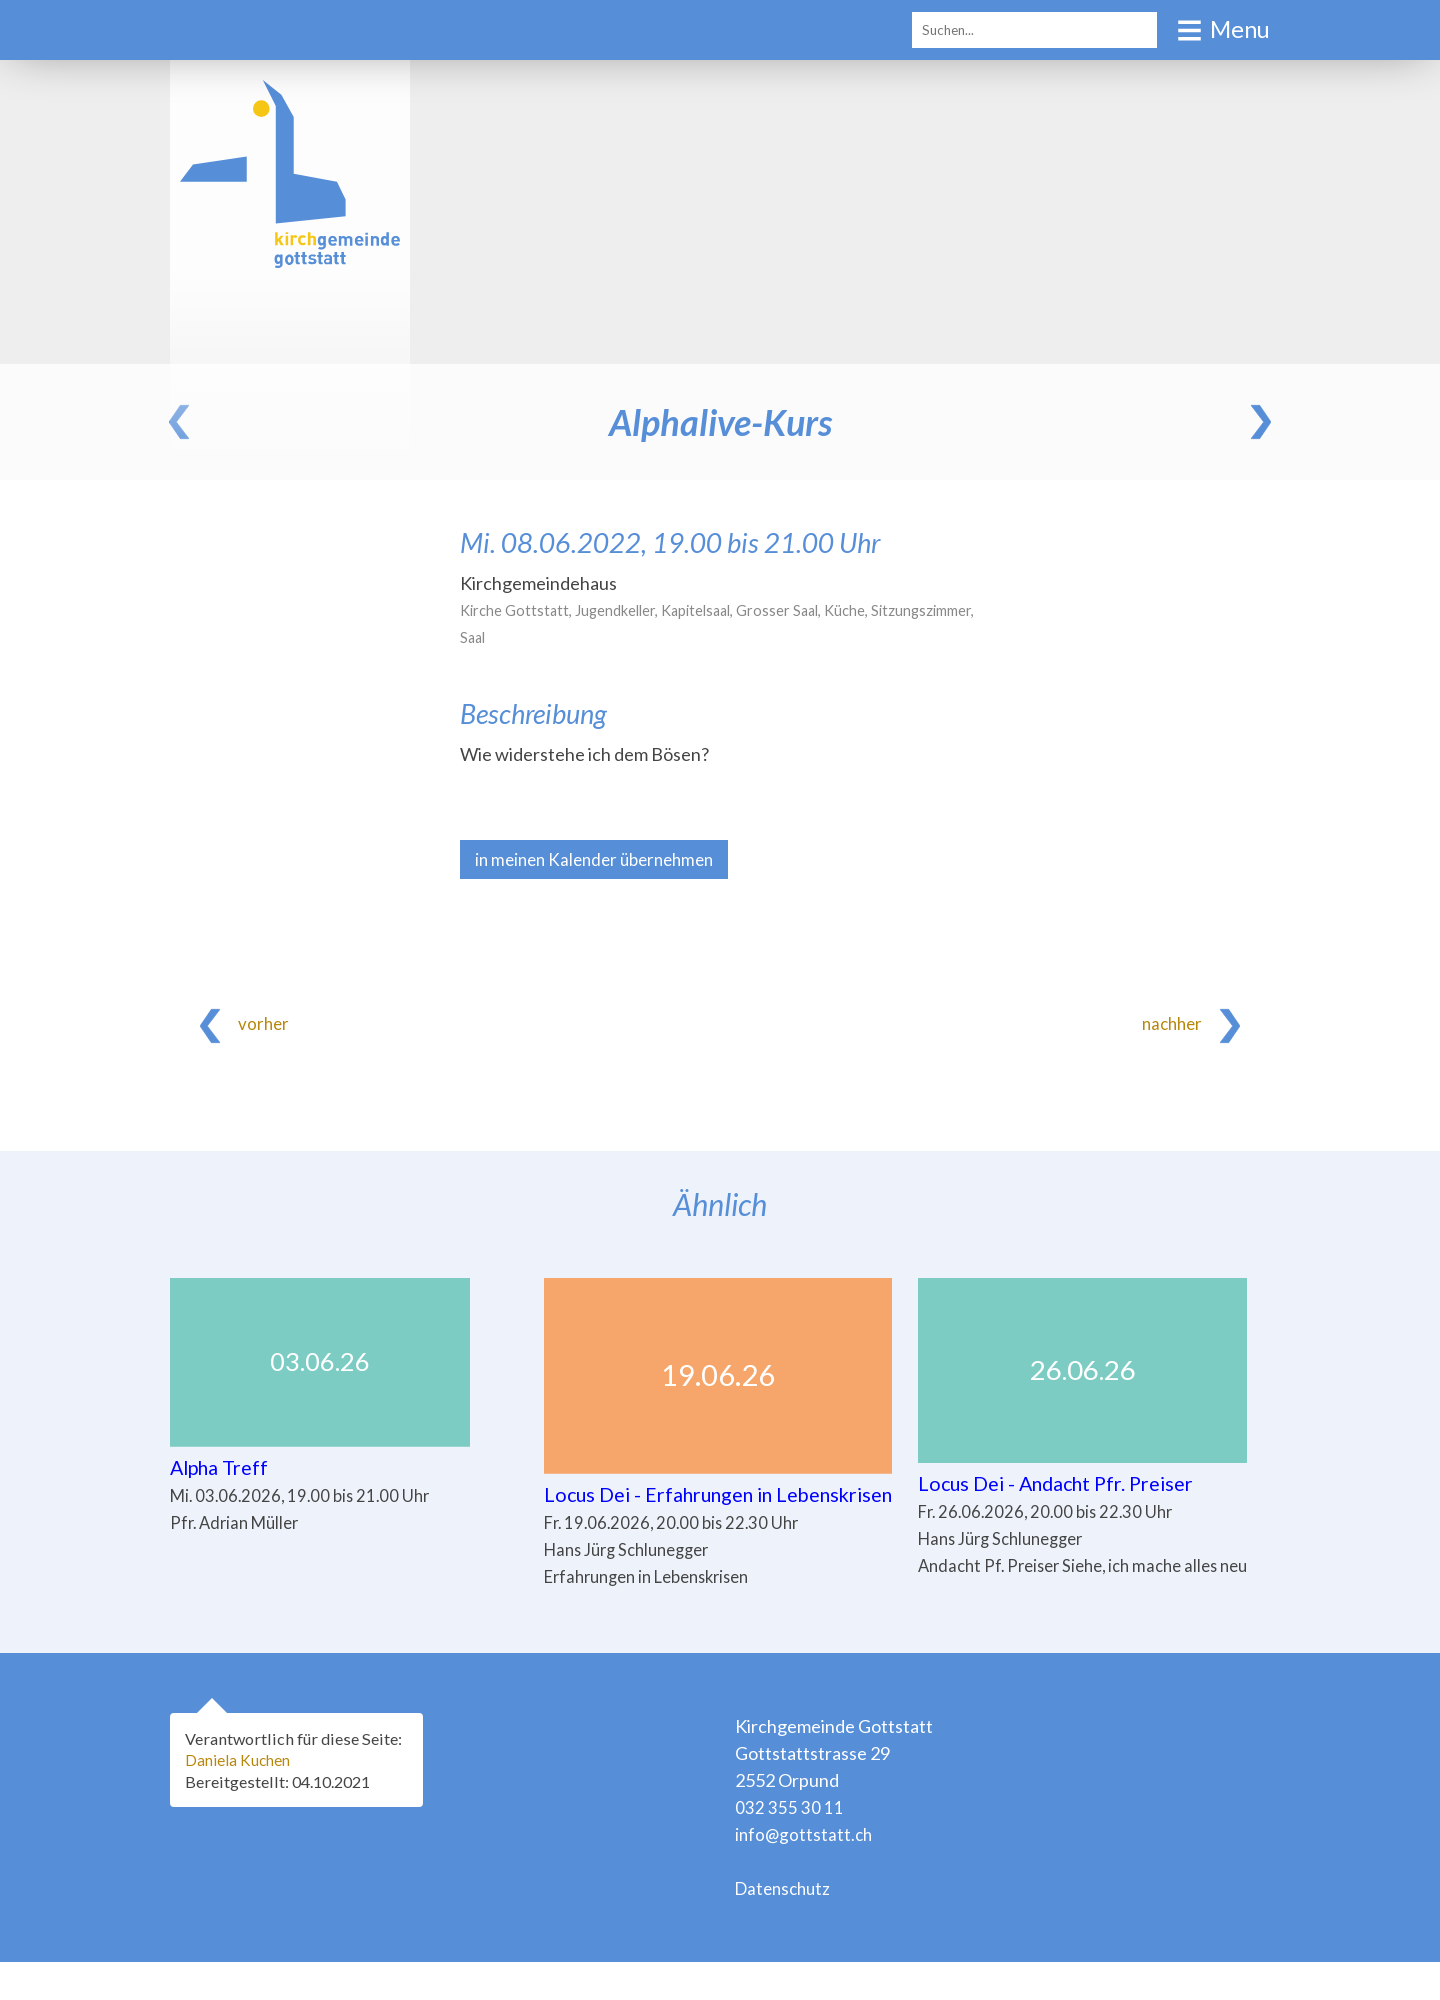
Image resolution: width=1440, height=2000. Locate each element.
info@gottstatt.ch (805, 1872)
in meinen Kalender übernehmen (602, 860)
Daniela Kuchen (241, 1797)
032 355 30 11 (789, 1845)
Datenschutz (786, 1926)
